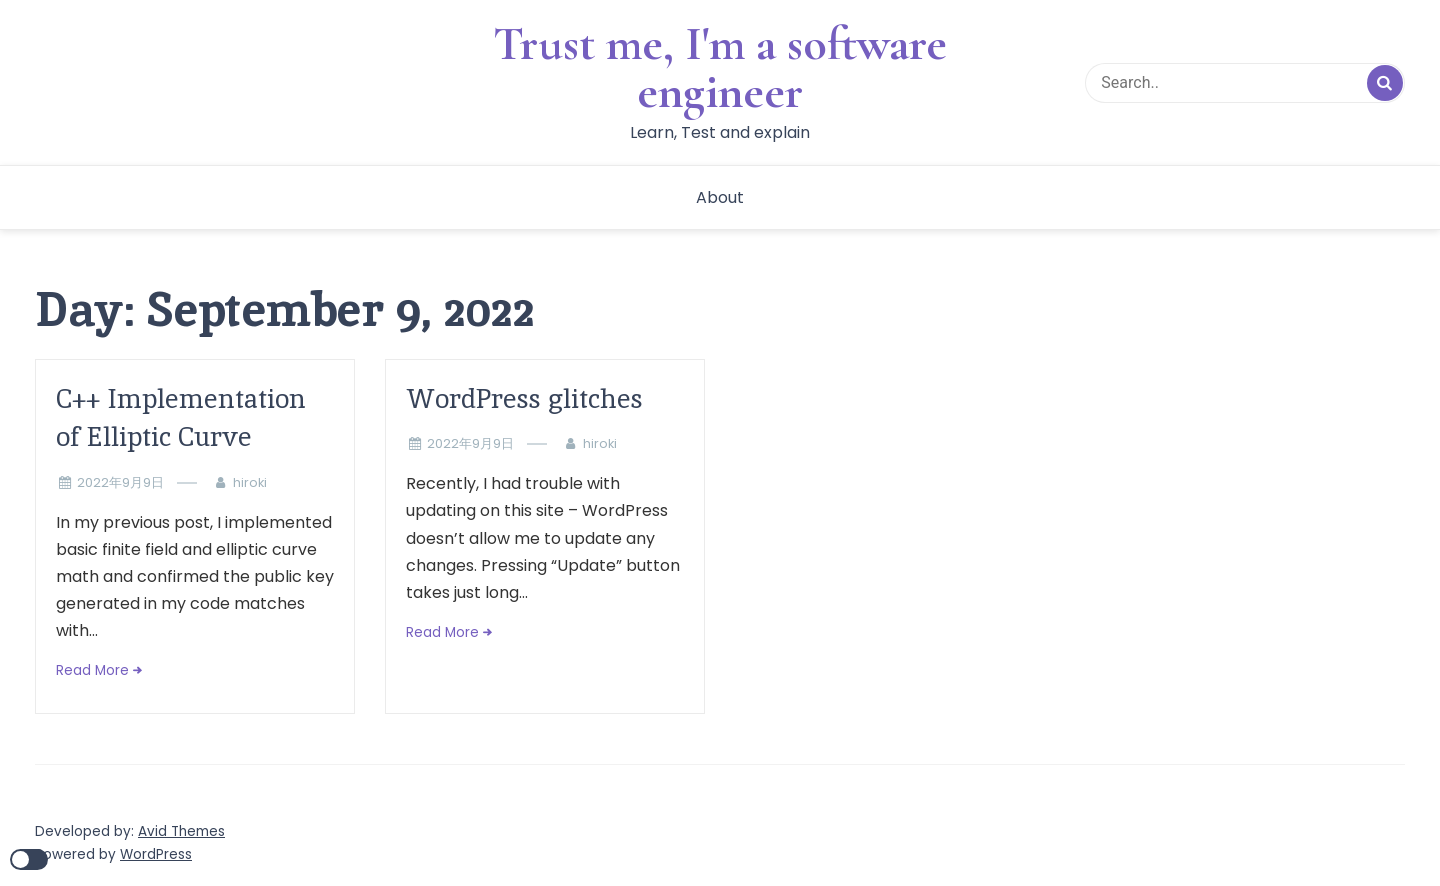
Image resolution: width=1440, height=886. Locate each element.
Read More (92, 670)
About (720, 197)
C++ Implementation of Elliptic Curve (181, 417)
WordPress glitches (524, 398)
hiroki (250, 482)
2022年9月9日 (120, 482)
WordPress (156, 854)
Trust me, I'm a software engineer (720, 68)
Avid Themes (181, 831)
